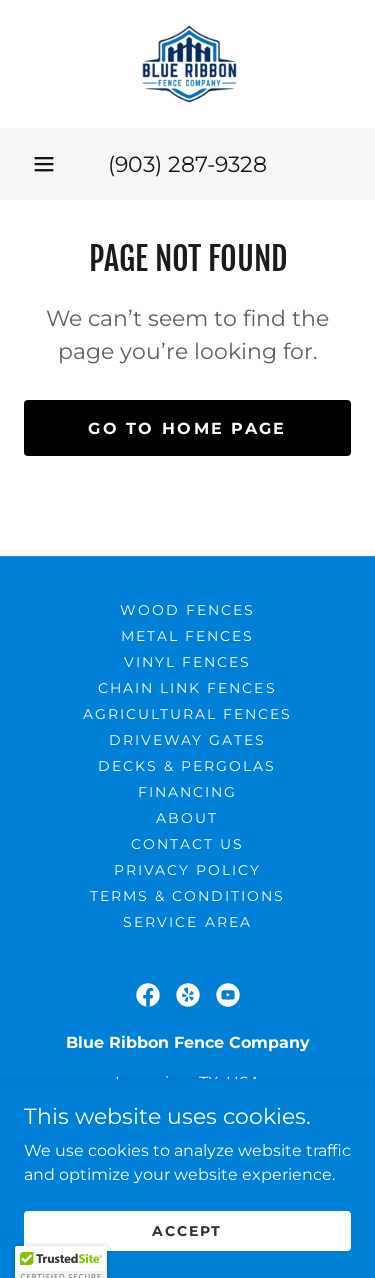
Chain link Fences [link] (187, 688)
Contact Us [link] (187, 844)
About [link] (187, 818)
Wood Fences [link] (187, 610)
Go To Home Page (187, 428)
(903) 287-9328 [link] (187, 164)
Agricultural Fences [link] (187, 714)
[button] (44, 164)
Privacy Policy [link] (187, 870)
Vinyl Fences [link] (187, 662)
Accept (187, 1258)
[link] (187, 64)
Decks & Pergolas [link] (187, 766)
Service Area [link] (187, 922)
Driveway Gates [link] (187, 740)
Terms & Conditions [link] (187, 896)
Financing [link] (187, 792)
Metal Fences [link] (187, 636)
